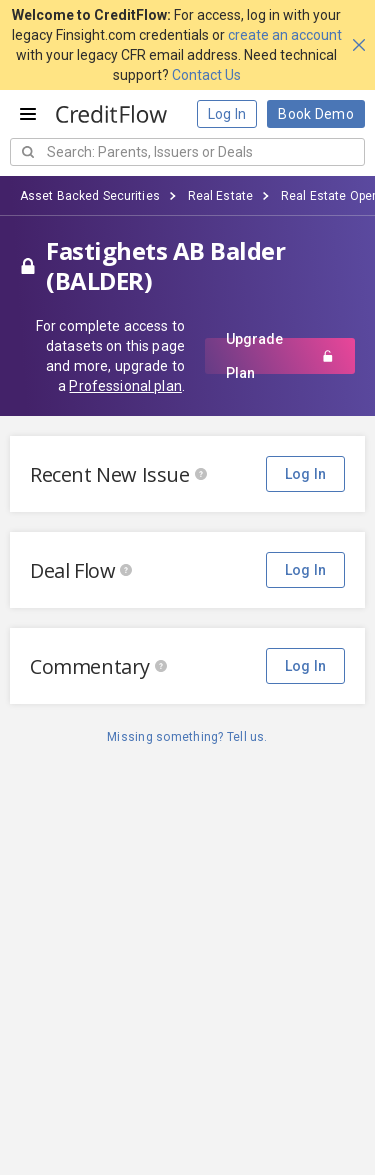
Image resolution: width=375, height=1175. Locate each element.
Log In (227, 114)
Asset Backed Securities (90, 196)
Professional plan (125, 386)
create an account (285, 35)
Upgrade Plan (280, 356)
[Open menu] (28, 114)
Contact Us (206, 75)
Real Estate (220, 196)
